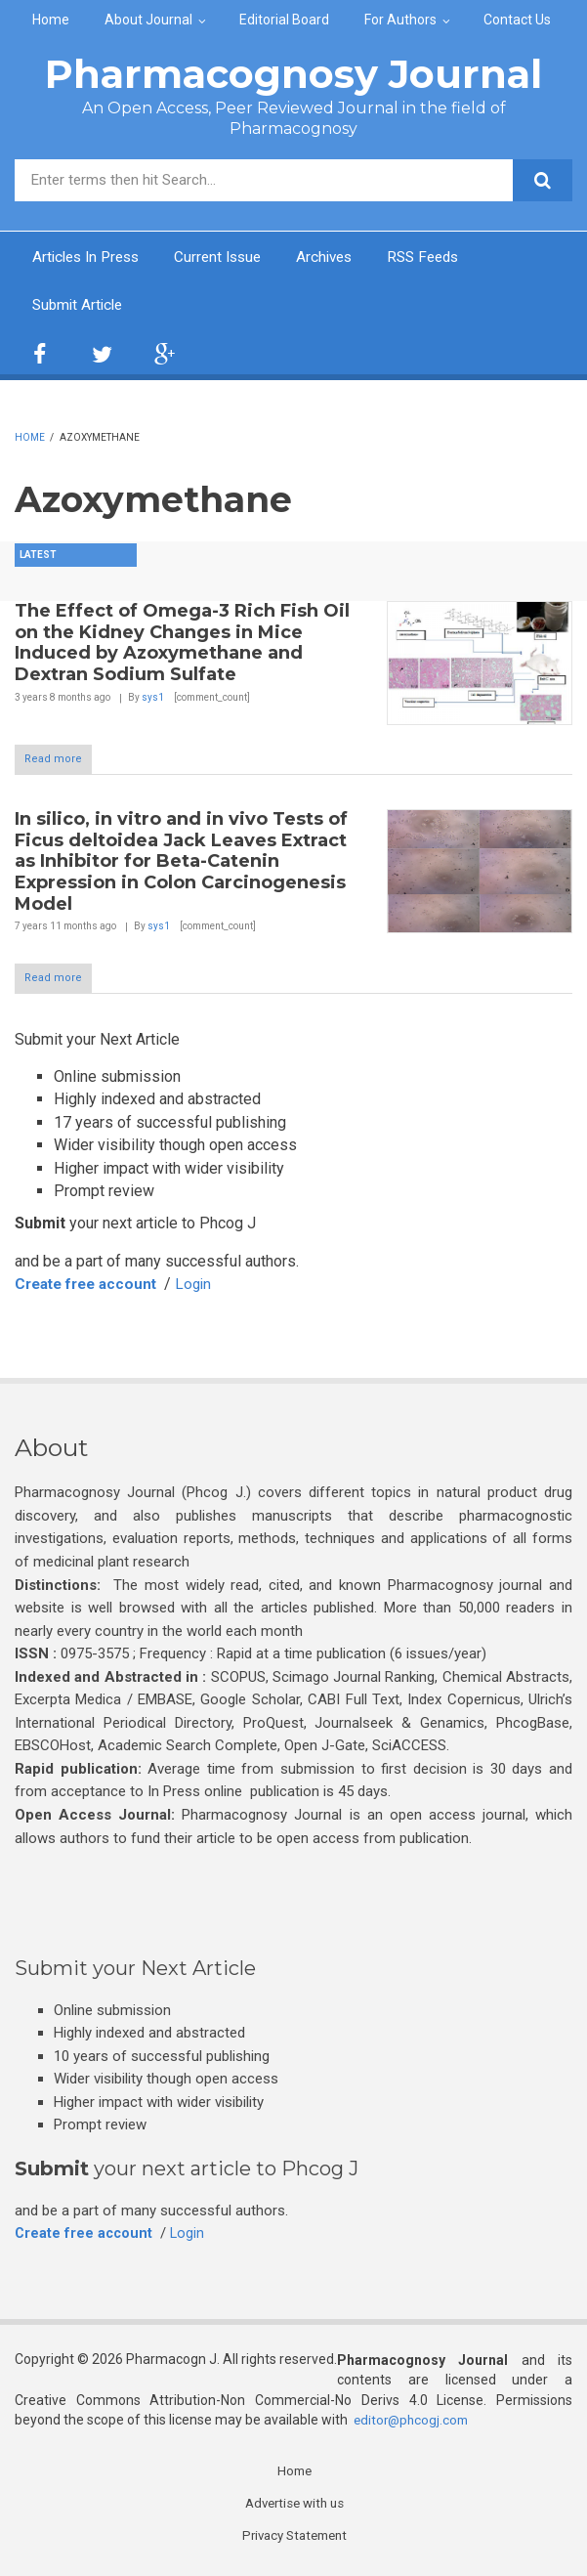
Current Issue (228, 257)
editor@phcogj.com (414, 2422)
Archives (339, 257)
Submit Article (80, 306)
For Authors (400, 19)
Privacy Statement (295, 2540)
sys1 (153, 699)
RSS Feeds (443, 257)
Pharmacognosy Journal (293, 74)
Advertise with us (294, 2506)
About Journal (148, 19)
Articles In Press (89, 257)
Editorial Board (284, 19)
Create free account (91, 1285)
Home (50, 19)
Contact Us (517, 19)
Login (205, 1285)
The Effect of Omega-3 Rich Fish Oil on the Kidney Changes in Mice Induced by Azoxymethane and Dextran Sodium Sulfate (182, 644)
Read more (53, 760)
